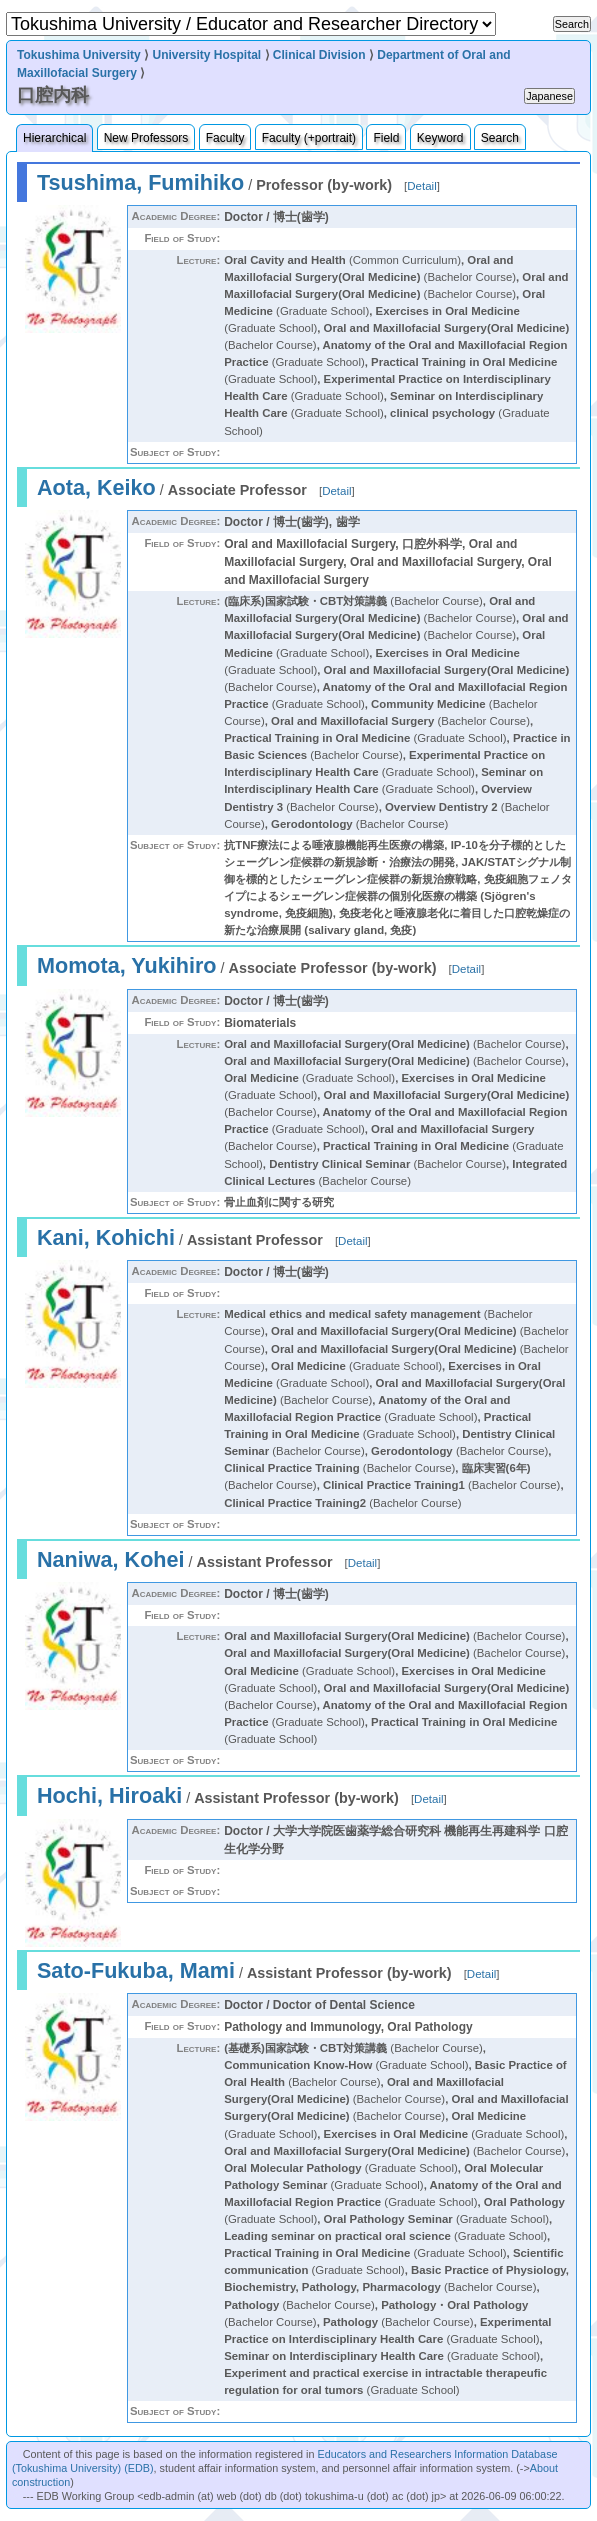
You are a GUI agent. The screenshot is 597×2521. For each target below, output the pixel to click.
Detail (421, 186)
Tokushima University (79, 55)
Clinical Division (319, 55)
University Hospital (206, 55)
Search (500, 138)
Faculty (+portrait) (309, 138)
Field (386, 138)
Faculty (225, 138)
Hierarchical (54, 138)
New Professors (146, 138)
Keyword (440, 138)
